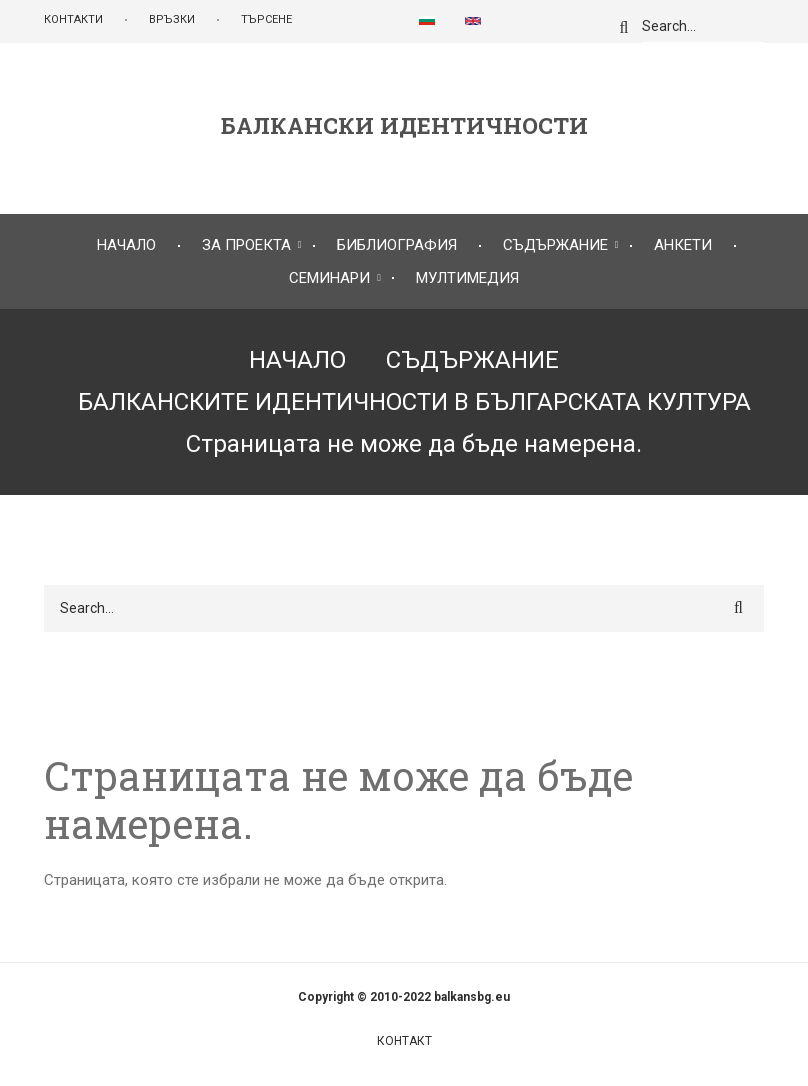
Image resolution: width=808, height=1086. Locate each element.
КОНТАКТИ (73, 19)
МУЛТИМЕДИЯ (467, 278)
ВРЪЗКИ (172, 19)
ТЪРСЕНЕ (266, 19)
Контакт (404, 1041)
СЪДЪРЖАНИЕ (555, 245)
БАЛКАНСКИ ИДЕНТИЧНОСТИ (404, 126)
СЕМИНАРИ (329, 278)
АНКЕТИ (683, 245)
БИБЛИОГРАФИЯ (397, 245)
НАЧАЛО (126, 245)
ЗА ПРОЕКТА (246, 245)
